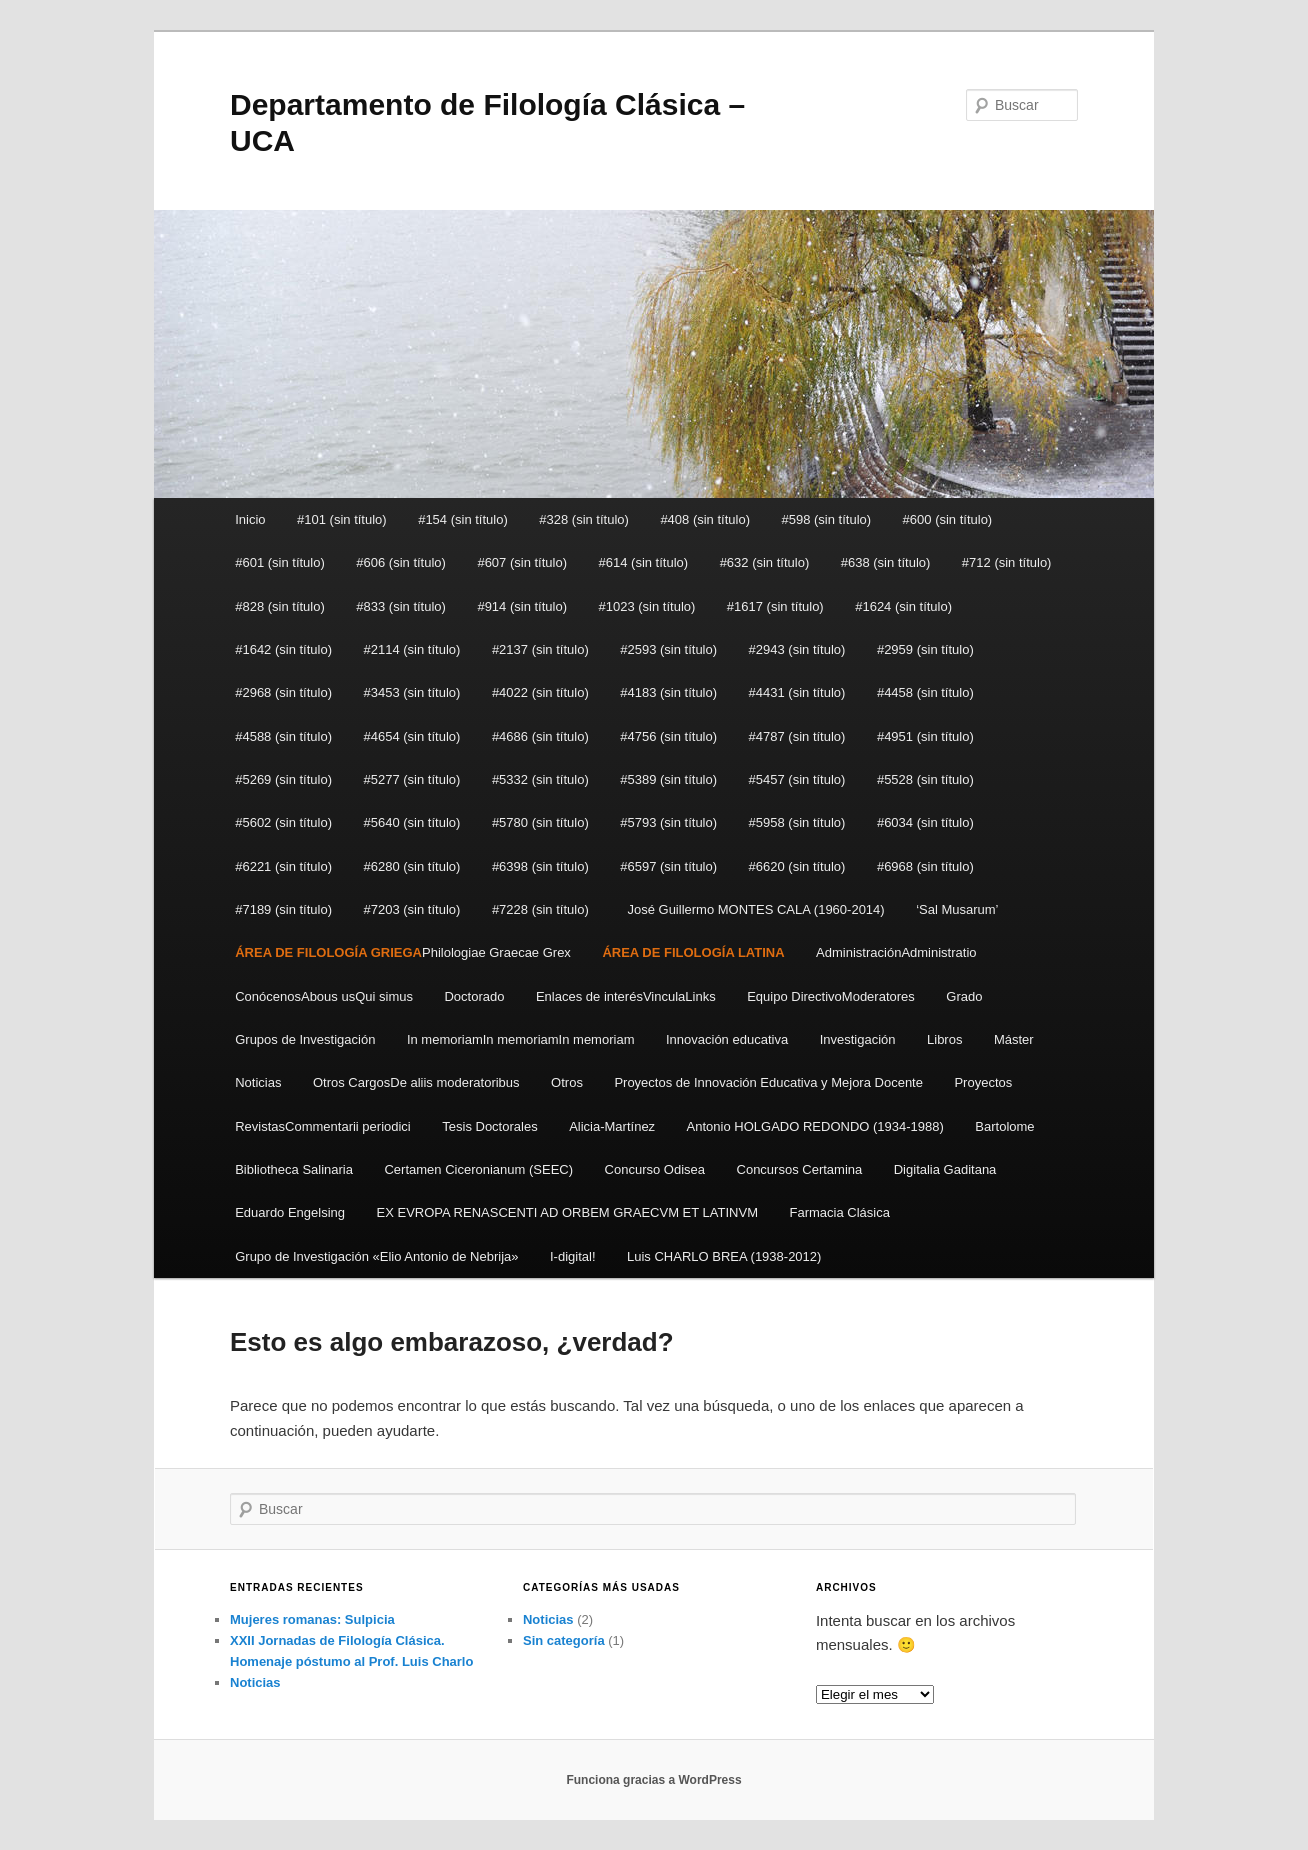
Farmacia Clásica (839, 1212)
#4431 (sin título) (797, 692)
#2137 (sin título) (540, 649)
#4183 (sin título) (668, 692)
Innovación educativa (727, 1039)
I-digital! (573, 1256)
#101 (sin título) (342, 519)
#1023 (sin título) (647, 606)
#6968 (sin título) (925, 866)
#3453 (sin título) (412, 692)
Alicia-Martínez (612, 1126)
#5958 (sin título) (797, 822)
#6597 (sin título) (668, 866)
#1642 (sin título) (283, 649)
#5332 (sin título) (540, 779)
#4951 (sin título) (925, 736)
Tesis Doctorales (489, 1126)
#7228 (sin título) (540, 909)
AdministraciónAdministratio (896, 952)
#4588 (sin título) (283, 736)
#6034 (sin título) (925, 822)
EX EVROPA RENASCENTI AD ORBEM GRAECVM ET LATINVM (567, 1212)
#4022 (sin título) (540, 692)
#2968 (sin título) (283, 692)
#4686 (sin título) (540, 736)
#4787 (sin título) (797, 736)
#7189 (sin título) (283, 909)
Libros (944, 1039)
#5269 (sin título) (283, 779)
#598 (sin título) (826, 519)
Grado (964, 996)
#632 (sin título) (765, 562)
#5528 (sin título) (925, 779)
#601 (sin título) (280, 562)
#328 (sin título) (584, 519)
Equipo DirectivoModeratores (831, 996)
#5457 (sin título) (797, 779)
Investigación (858, 1039)
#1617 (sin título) (775, 606)
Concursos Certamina (800, 1169)
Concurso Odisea (655, 1169)
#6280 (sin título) (412, 866)
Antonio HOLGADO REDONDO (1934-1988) (815, 1126)
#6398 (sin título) (540, 866)
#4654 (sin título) (412, 736)
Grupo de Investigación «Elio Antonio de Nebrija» (376, 1256)
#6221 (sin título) (283, 866)
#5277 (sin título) (412, 779)
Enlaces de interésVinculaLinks (626, 996)
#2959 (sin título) (925, 649)
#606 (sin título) (401, 562)
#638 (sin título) (886, 562)
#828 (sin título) (280, 606)
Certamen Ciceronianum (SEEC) (478, 1169)
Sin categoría (564, 1640)
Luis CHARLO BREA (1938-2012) (724, 1256)
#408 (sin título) (705, 519)
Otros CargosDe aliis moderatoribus (416, 1082)
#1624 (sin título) (903, 606)
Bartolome (1004, 1126)
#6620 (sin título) (797, 866)
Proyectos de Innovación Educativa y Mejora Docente (768, 1082)
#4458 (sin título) (925, 692)
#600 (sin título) (948, 519)
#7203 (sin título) (412, 909)
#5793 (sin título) (668, 822)
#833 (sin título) (401, 606)
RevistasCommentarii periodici (323, 1126)
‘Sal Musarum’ (957, 909)
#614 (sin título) (644, 562)
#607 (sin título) (522, 562)
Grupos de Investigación (305, 1039)
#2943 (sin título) (797, 649)
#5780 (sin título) (540, 822)
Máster (1014, 1039)
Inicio (250, 519)
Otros (567, 1082)
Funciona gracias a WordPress (653, 1780)
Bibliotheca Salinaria (294, 1169)
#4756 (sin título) (668, 736)
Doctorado (474, 996)
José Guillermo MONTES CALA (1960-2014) (752, 909)
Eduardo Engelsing (290, 1212)
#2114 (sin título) (412, 649)
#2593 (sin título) (668, 649)
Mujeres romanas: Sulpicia (312, 1619)
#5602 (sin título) (283, 822)
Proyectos (983, 1082)
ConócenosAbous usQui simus (324, 996)
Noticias (258, 1082)
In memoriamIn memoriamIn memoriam (521, 1039)
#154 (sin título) (463, 519)
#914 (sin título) (522, 606)
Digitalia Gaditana (945, 1169)
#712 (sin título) (1007, 562)
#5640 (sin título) (412, 822)
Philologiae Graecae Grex (403, 952)
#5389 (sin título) (668, 779)
